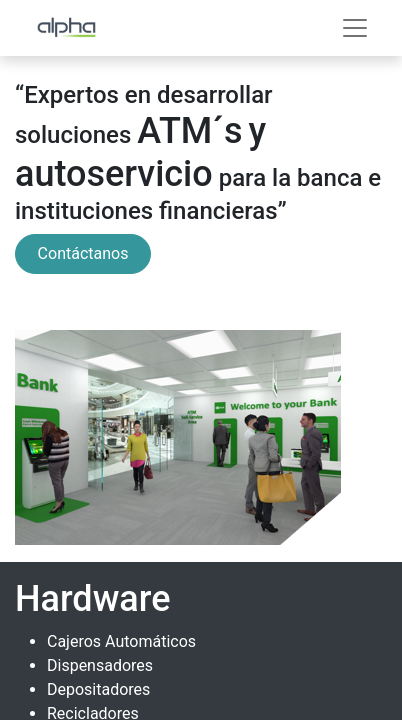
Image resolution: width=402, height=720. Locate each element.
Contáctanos (83, 253)
